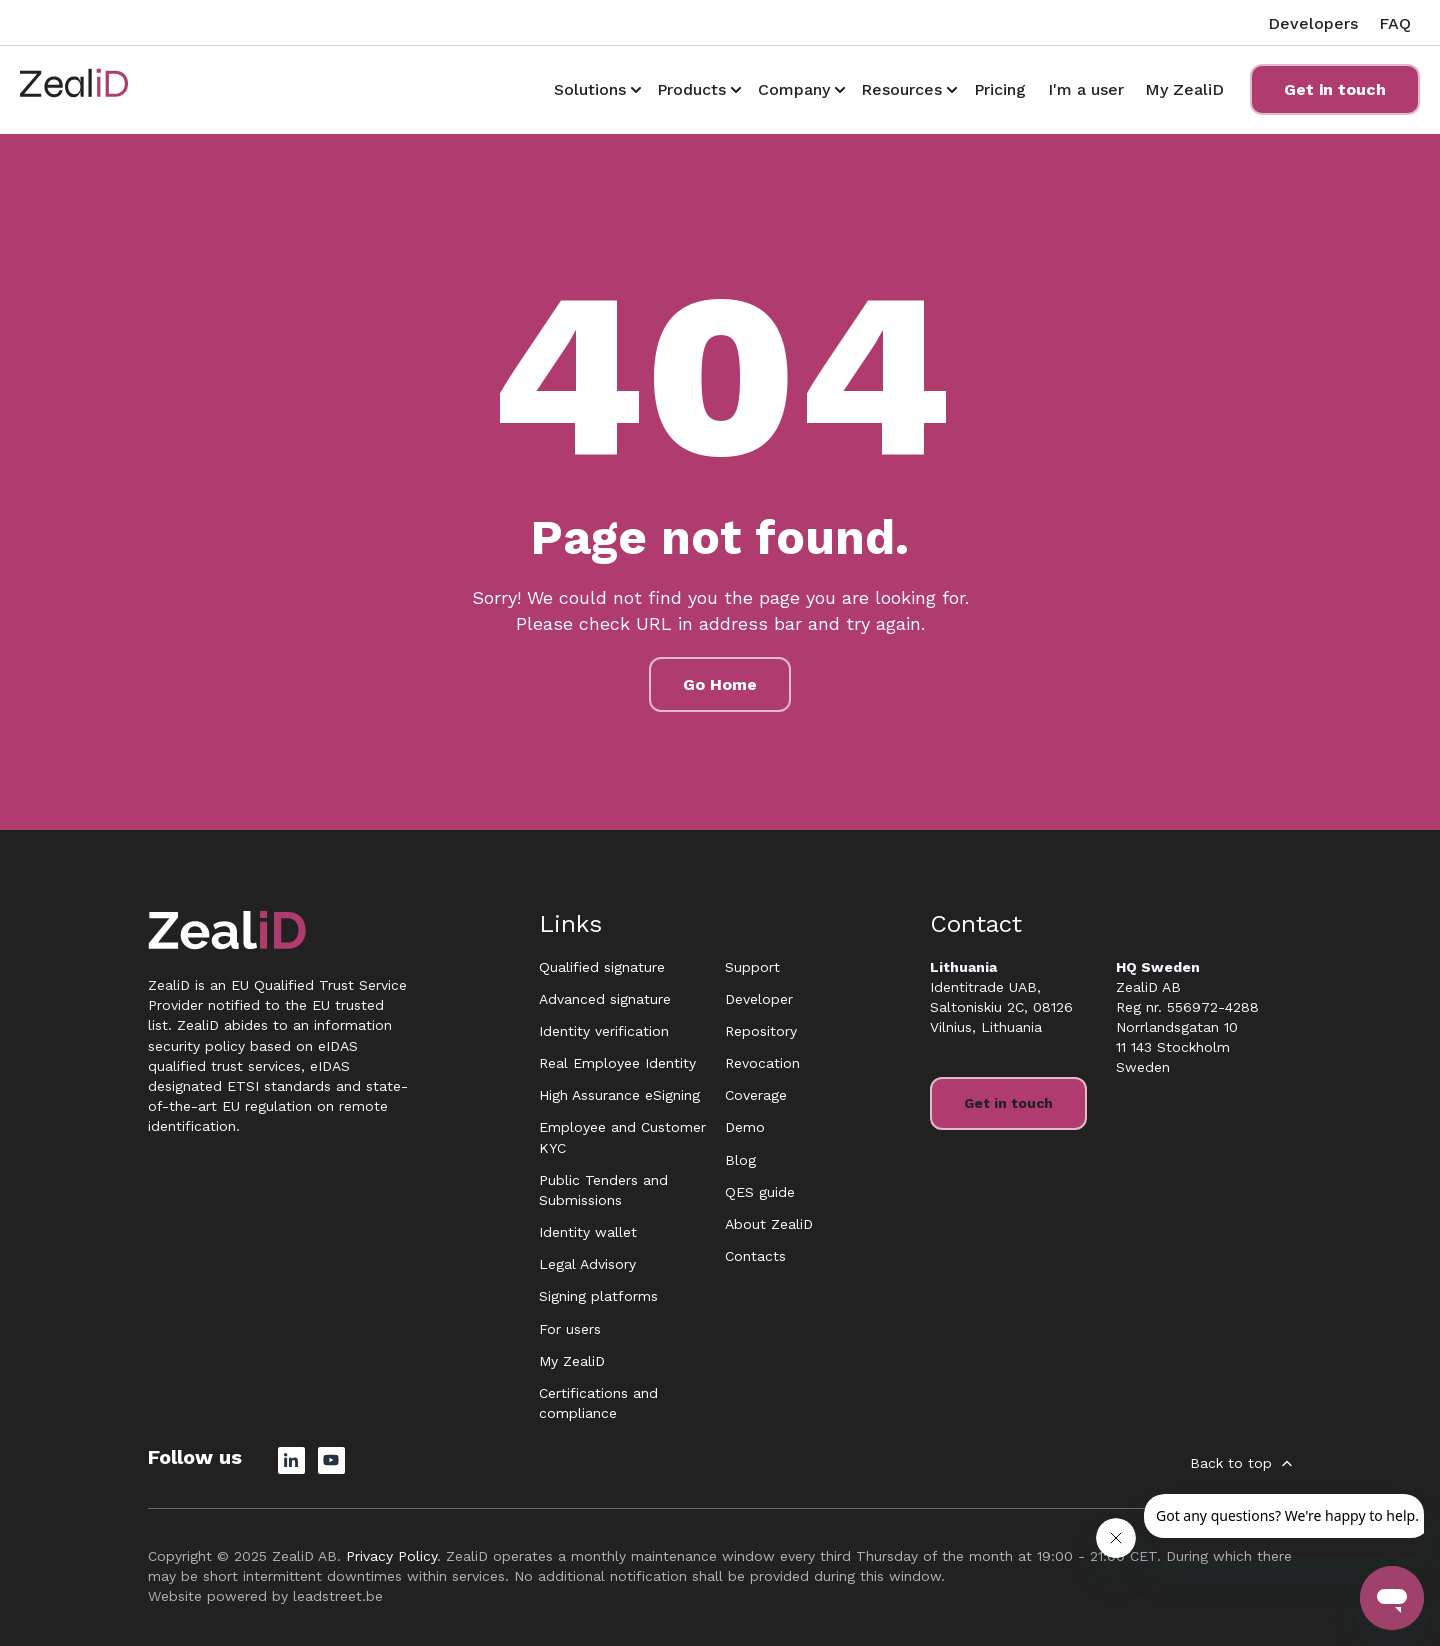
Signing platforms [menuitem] (598, 1296)
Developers (1313, 23)
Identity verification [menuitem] (604, 1031)
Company (794, 89)
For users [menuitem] (570, 1329)
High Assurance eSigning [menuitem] (619, 1095)
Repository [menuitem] (761, 1031)
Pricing (1000, 89)
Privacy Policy (391, 1556)
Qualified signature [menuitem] (602, 967)
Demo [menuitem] (745, 1127)
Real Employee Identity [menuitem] (617, 1063)
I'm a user (1086, 89)
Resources (901, 89)
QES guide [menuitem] (760, 1192)
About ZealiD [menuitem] (769, 1224)
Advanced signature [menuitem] (605, 999)
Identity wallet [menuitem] (588, 1232)
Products (691, 89)
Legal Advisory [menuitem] (587, 1264)
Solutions (590, 89)
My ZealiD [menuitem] (572, 1361)
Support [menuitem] (752, 967)
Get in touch (1335, 89)
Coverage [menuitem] (756, 1095)
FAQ (1395, 23)
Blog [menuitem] (740, 1160)
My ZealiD (1184, 89)
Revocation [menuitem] (762, 1063)
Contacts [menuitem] (755, 1256)
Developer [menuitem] (759, 999)
